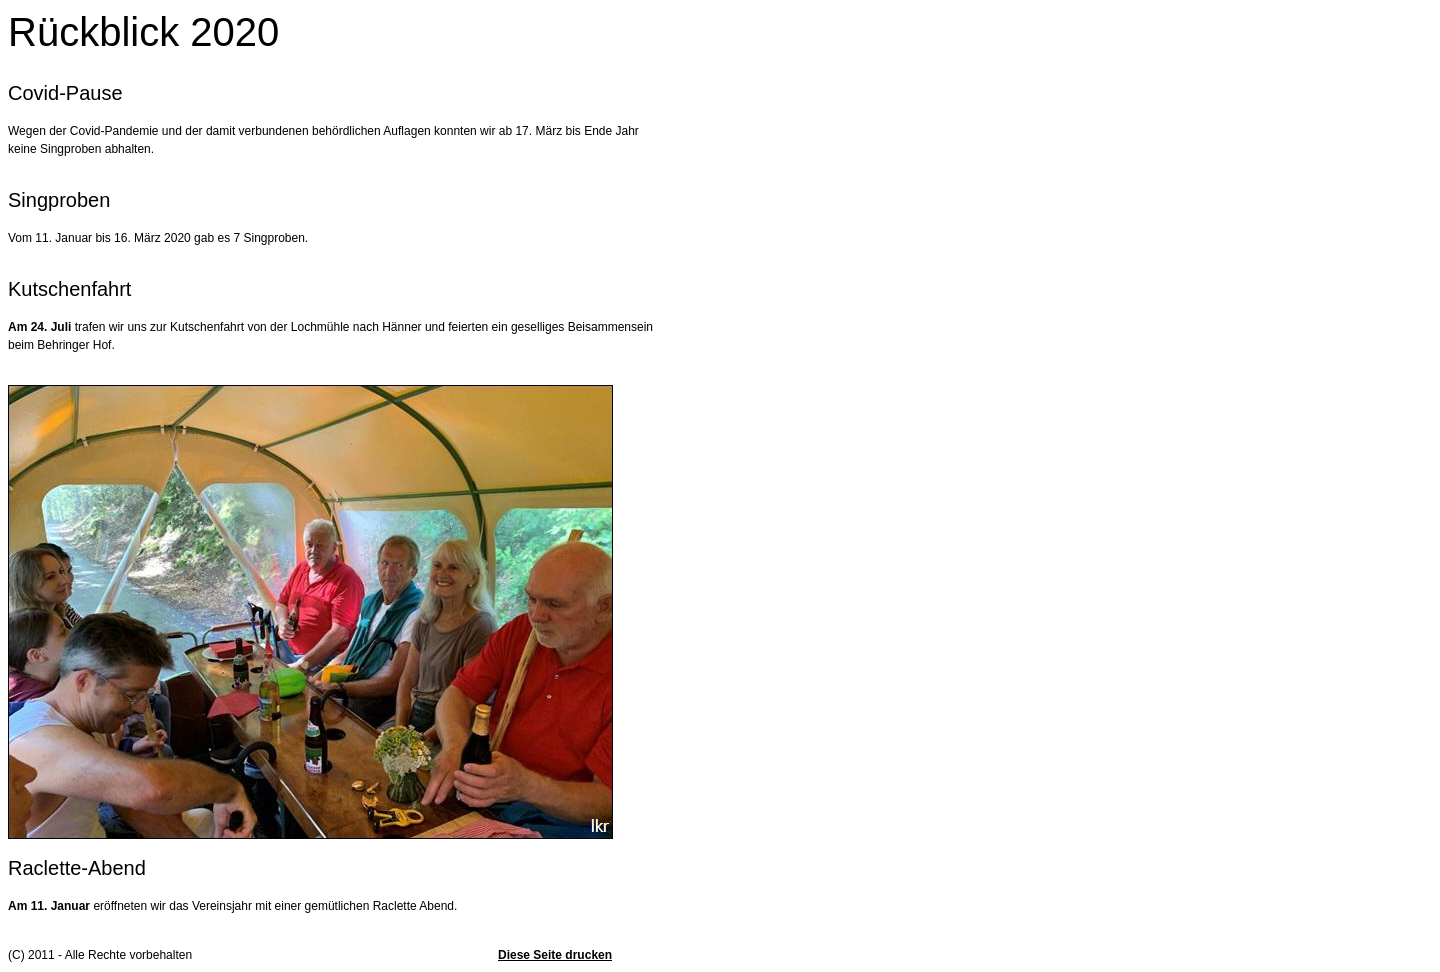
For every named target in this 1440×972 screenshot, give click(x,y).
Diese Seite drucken (555, 955)
